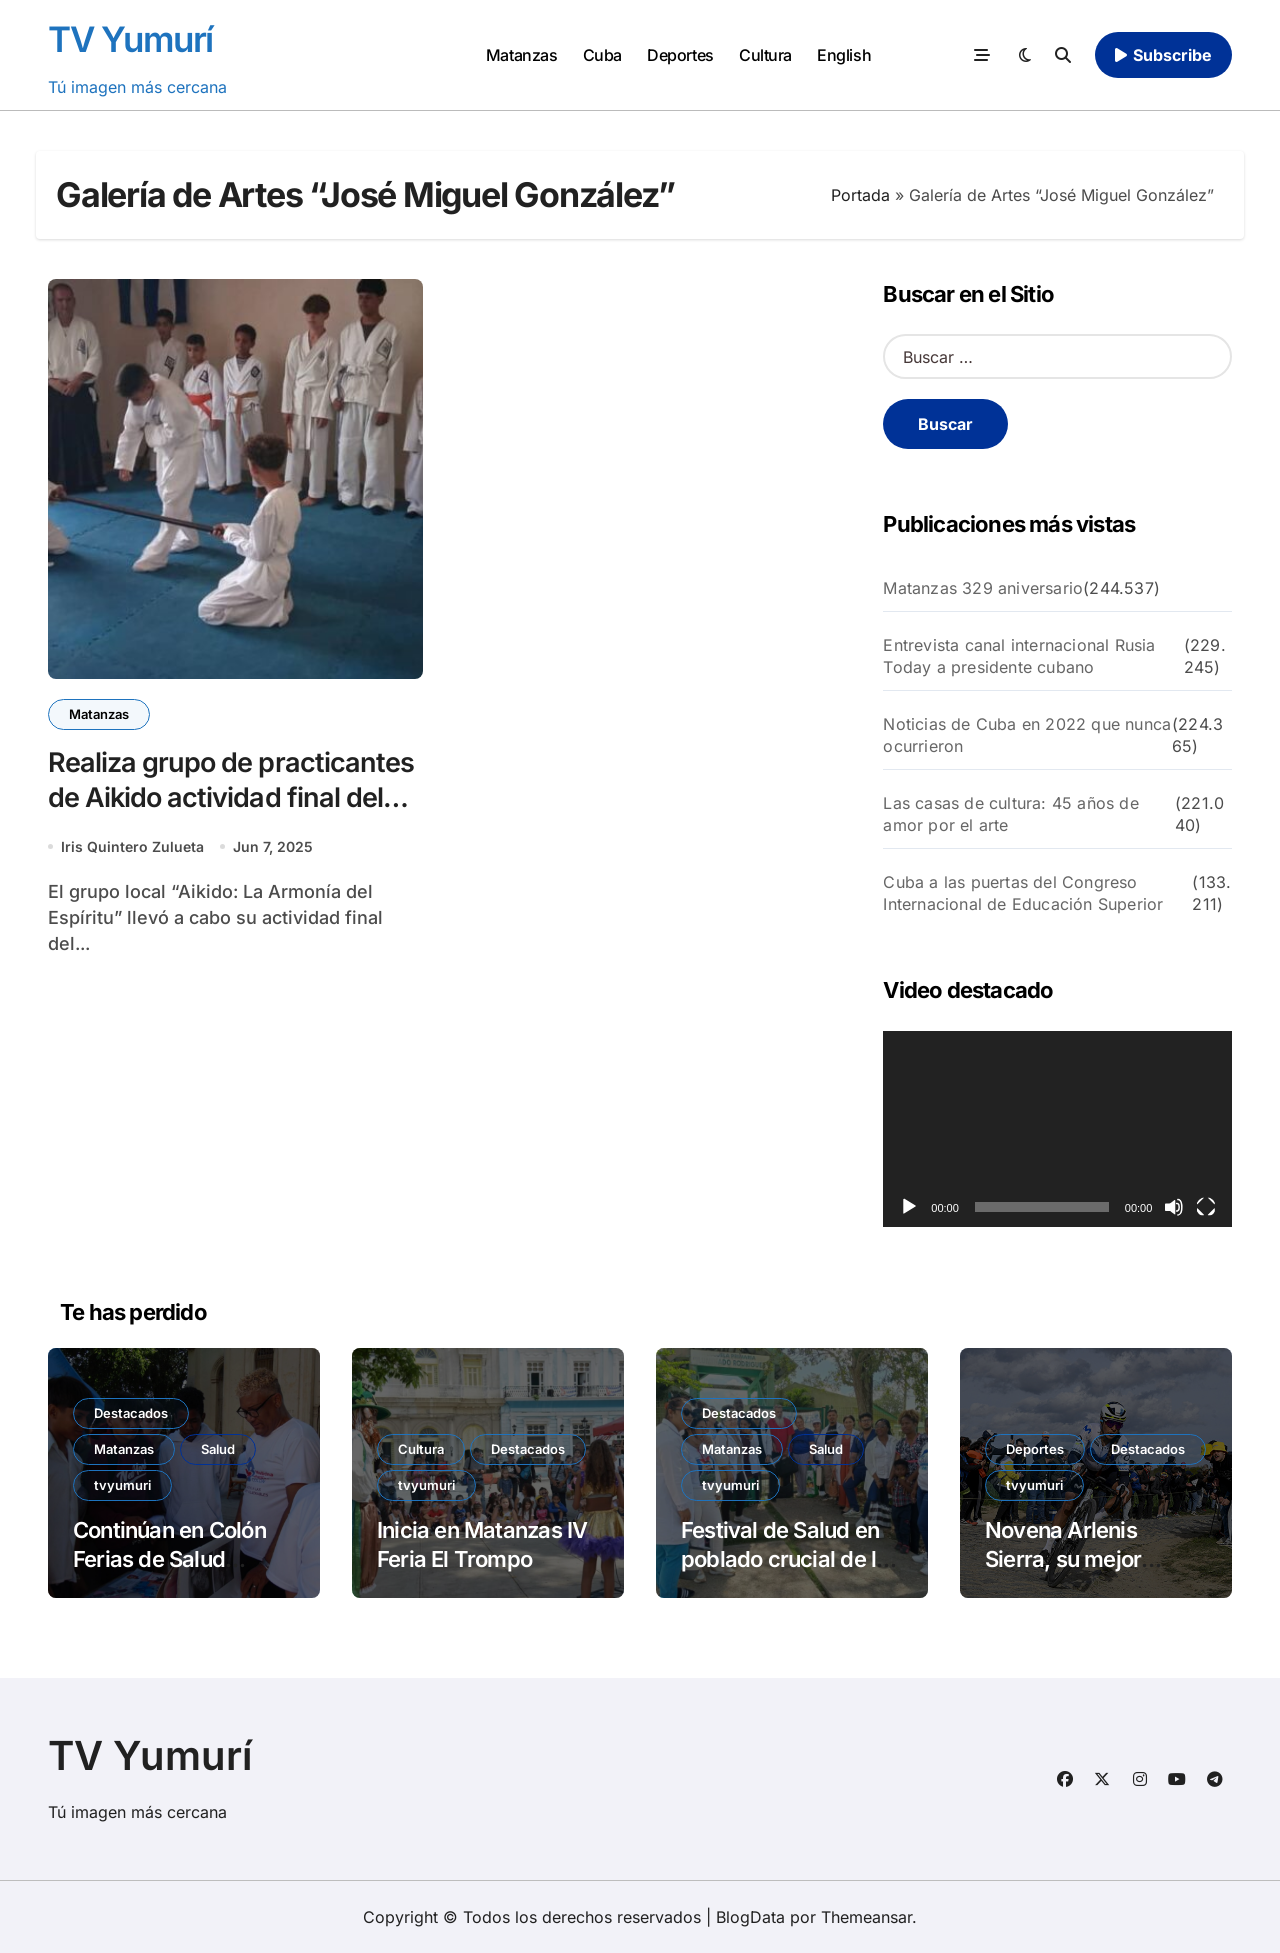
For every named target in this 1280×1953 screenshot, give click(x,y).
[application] (1057, 1129)
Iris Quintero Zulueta (132, 846)
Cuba (602, 55)
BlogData (750, 1917)
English (844, 55)
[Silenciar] (1174, 1207)
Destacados (131, 1413)
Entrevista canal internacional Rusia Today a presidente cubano (1019, 656)
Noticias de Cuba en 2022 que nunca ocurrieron (1027, 735)
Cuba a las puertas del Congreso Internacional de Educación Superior (1023, 893)
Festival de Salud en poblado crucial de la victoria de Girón (784, 1558)
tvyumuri (122, 1485)
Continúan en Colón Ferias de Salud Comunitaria (169, 1558)
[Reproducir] (909, 1207)
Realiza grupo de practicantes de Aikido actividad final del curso (231, 797)
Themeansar (866, 1917)
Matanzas (521, 55)
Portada (860, 195)
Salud (218, 1449)
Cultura (765, 55)
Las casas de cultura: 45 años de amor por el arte (1010, 814)
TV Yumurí (130, 39)
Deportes (680, 55)
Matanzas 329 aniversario (983, 588)
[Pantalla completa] (1206, 1207)
